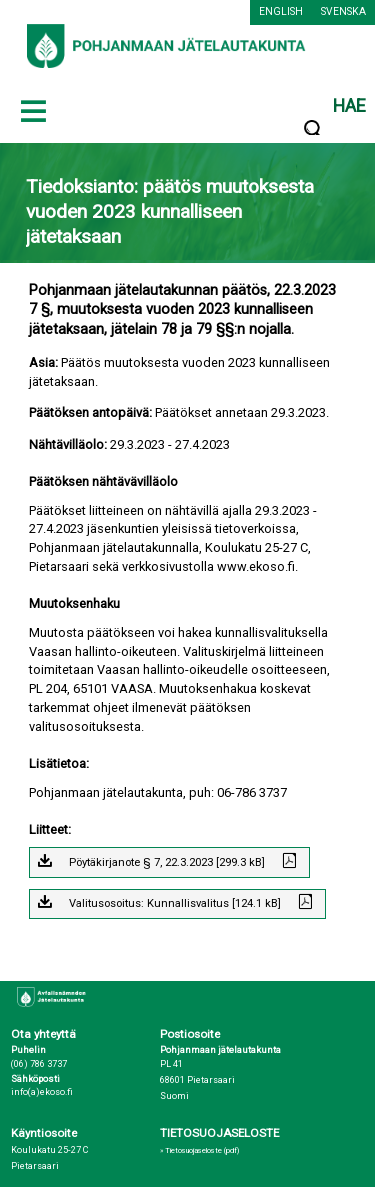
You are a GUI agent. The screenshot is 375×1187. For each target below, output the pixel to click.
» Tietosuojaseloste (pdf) (199, 1150)
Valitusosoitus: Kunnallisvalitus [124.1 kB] (175, 903)
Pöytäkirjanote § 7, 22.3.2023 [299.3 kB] (167, 862)
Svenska (343, 11)
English (281, 11)
